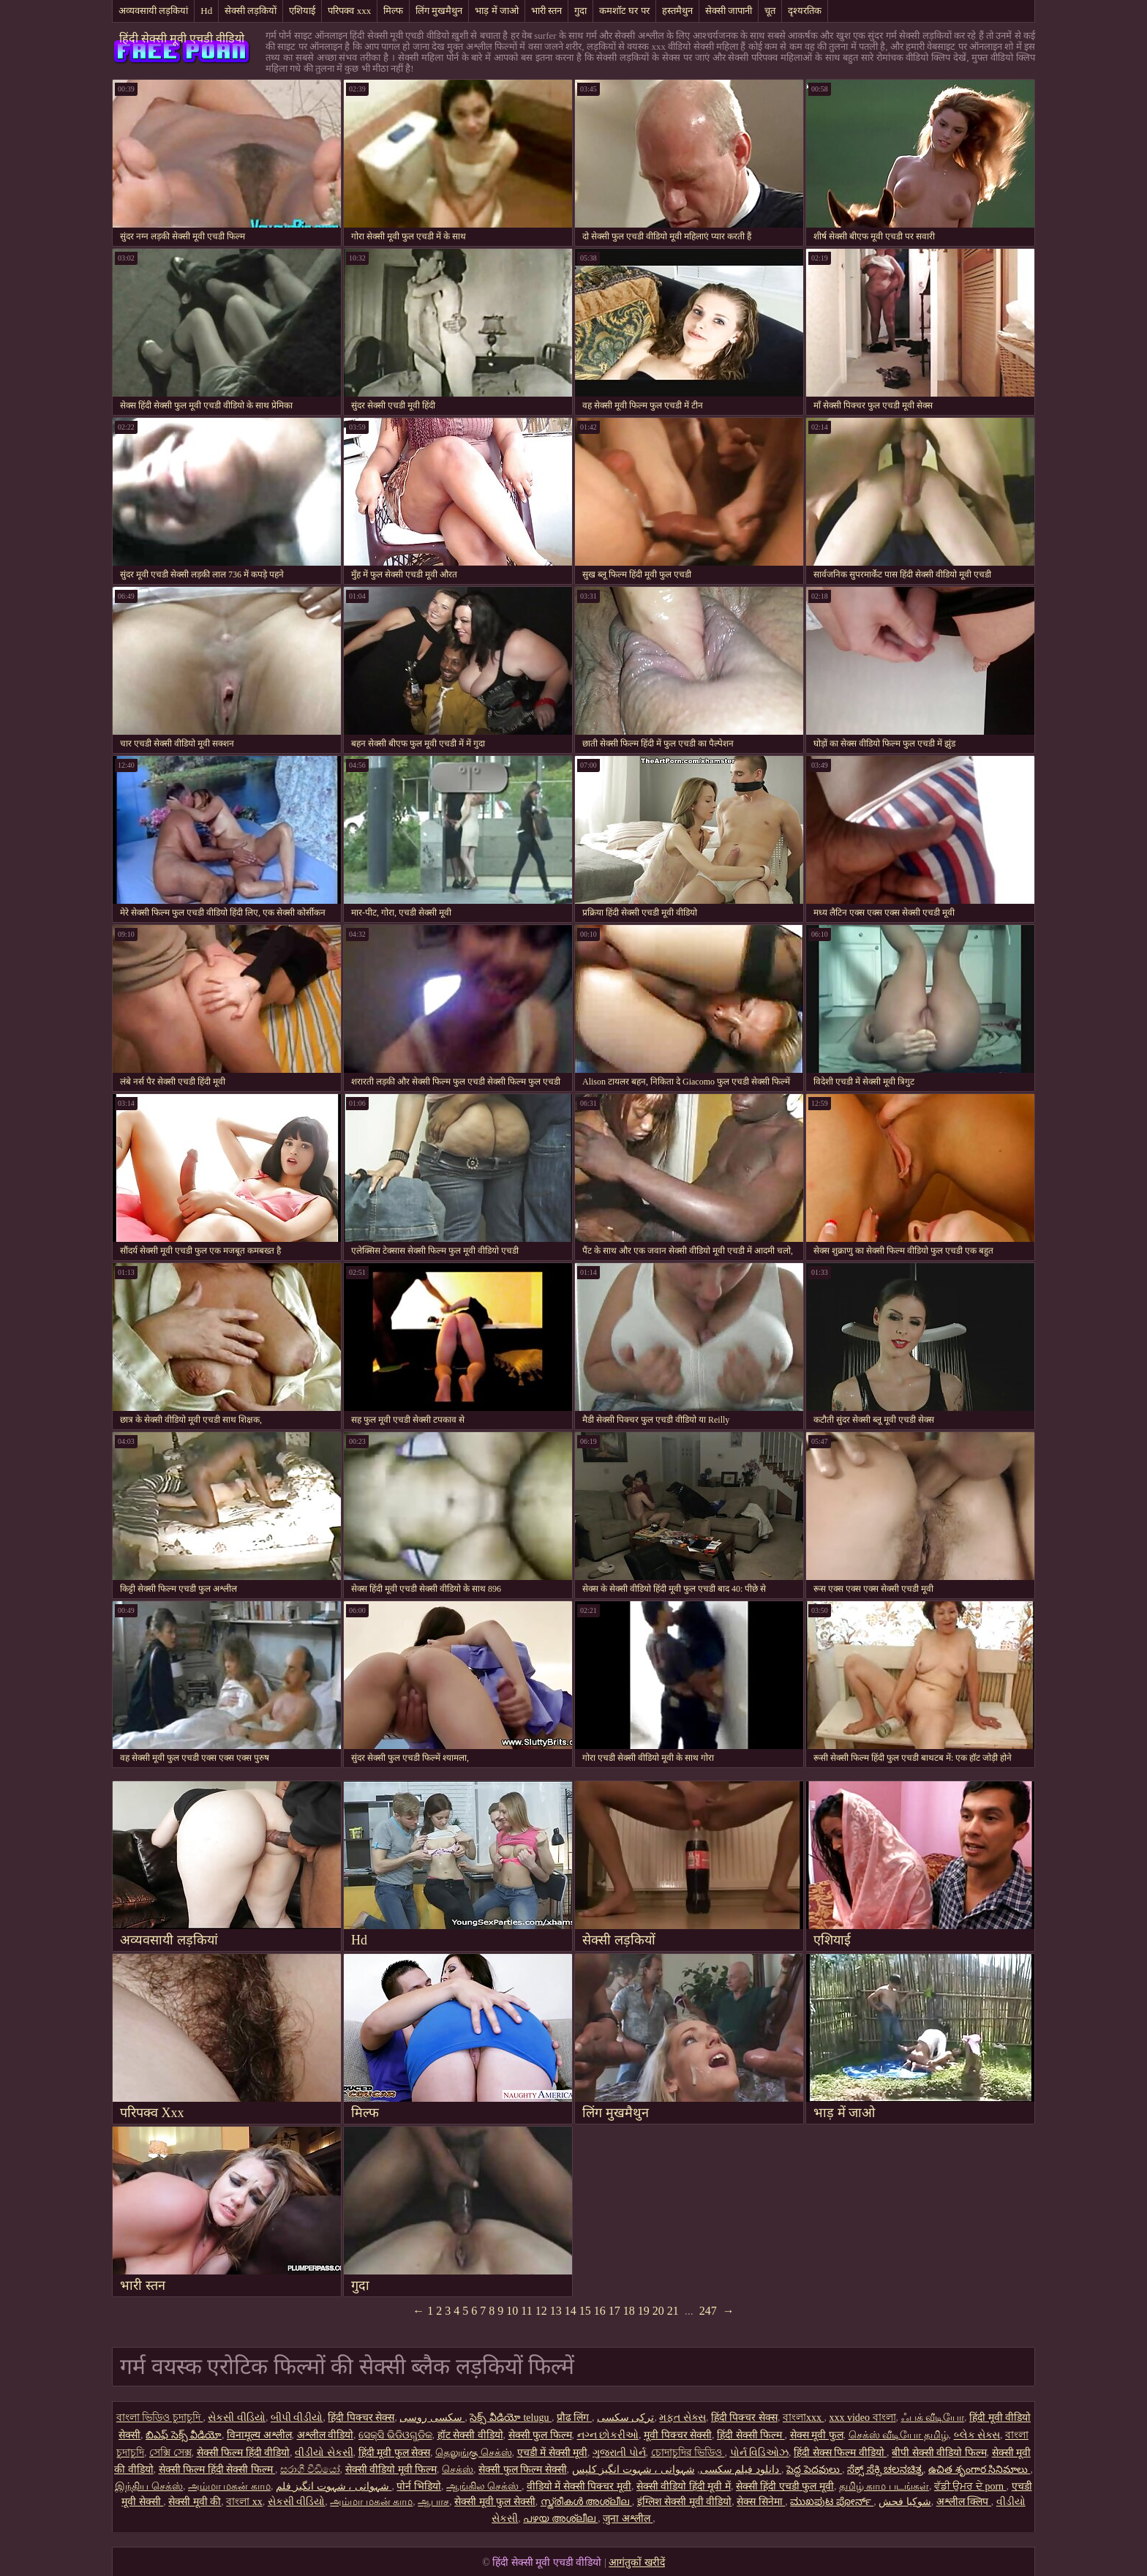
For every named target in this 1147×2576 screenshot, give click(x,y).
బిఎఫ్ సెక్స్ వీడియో (184, 2435)
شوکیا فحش (905, 2501)
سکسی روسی (432, 2417)
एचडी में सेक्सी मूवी (552, 2452)
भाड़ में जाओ (497, 10)
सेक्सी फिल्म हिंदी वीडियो (243, 2452)
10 (512, 2310)
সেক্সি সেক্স (170, 2452)
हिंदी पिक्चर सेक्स (361, 2417)
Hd (206, 10)
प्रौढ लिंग (574, 2417)
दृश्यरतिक (804, 10)
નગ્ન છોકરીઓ (608, 2435)
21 (673, 2310)
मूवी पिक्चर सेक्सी (678, 2435)
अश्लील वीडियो (325, 2435)
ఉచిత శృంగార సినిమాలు (979, 2469)
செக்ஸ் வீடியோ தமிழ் (899, 2435)
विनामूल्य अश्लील (259, 2435)
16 (600, 2310)
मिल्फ (393, 10)
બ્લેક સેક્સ (977, 2435)
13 (556, 2310)
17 (614, 2310)
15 (585, 2310)
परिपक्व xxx (349, 10)
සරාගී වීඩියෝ (310, 2469)
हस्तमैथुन (677, 10)
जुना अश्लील (628, 2518)
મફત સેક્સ (682, 2417)
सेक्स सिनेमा (761, 2501)
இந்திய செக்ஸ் (149, 2486)
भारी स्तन (546, 10)
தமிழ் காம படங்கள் (884, 2486)
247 (708, 2310)
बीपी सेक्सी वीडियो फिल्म (939, 2452)
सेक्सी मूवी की (194, 2501)
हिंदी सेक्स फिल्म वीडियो (840, 2452)
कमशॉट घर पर (624, 10)
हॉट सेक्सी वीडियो (470, 2435)
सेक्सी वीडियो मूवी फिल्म (391, 2469)
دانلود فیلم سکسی (739, 2469)
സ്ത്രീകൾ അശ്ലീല (586, 2501)
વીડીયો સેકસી (324, 2452)
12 (541, 2310)
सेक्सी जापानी (728, 10)
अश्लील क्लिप (963, 2501)
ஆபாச (433, 2501)
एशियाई (302, 10)
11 (526, 2310)
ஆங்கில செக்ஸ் (484, 2486)
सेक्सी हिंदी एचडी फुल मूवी (785, 2486)
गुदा (580, 10)
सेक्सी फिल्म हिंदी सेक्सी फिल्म (217, 2469)
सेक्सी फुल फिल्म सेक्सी (522, 2469)
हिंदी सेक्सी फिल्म (751, 2435)
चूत (769, 10)
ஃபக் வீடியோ (933, 2417)
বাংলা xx (244, 2501)
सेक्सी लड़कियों (251, 10)
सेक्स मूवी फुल (816, 2435)
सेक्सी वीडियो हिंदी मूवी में (683, 2486)
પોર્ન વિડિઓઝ (759, 2452)
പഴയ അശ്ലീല (560, 2518)
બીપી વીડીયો (297, 2417)
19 (644, 2310)
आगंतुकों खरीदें (637, 2562)
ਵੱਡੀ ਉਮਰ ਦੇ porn (970, 2486)
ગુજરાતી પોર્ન (619, 2452)
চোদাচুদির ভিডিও (688, 2452)
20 (658, 2310)
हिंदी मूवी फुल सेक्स (394, 2452)
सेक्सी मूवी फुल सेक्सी (494, 2501)
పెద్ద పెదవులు (814, 2469)
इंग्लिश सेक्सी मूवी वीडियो (684, 2501)
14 (570, 2310)
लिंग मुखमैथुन (438, 10)
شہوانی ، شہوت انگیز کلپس (677, 2469)
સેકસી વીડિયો (237, 2417)
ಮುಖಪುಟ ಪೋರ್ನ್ (831, 2501)
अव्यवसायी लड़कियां (153, 10)
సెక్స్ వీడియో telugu (511, 2417)
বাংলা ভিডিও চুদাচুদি (159, 2417)
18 (629, 2310)
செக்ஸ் (457, 2469)
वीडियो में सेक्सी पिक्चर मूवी (579, 2486)
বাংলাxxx (803, 2417)
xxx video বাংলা (862, 2417)
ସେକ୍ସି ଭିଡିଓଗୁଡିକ (395, 2435)
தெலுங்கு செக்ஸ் (473, 2452)
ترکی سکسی (626, 2417)
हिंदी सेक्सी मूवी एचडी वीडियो (181, 38)
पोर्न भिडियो (418, 2486)
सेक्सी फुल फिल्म (540, 2435)
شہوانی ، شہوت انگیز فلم (334, 2486)
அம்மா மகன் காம (229, 2486)
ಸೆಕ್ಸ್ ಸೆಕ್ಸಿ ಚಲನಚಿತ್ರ (885, 2469)
